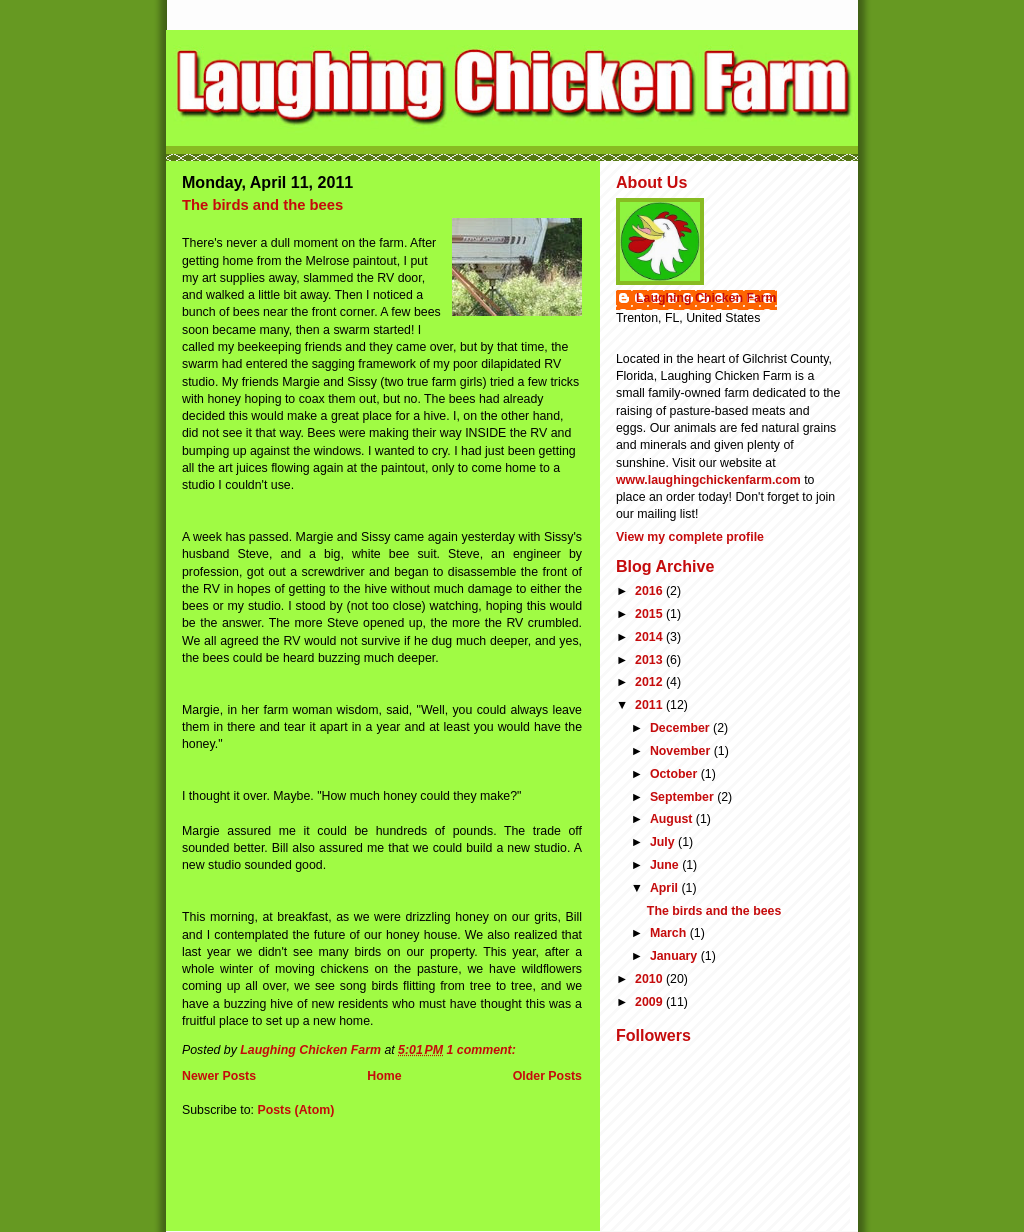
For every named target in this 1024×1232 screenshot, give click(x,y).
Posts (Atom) (295, 1110)
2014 (650, 637)
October (675, 774)
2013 (650, 660)
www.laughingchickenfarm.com (708, 480)
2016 (650, 591)
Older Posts (547, 1076)
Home (384, 1076)
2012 (650, 682)
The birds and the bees (262, 205)
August (673, 819)
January (675, 956)
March (670, 933)
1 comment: (482, 1050)
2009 (650, 1002)
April (666, 888)
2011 (650, 705)
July (664, 842)
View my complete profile (690, 537)
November (682, 751)
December (681, 728)
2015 (650, 614)
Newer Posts (219, 1076)
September (683, 797)
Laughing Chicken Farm (706, 298)
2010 (650, 979)
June (666, 865)
